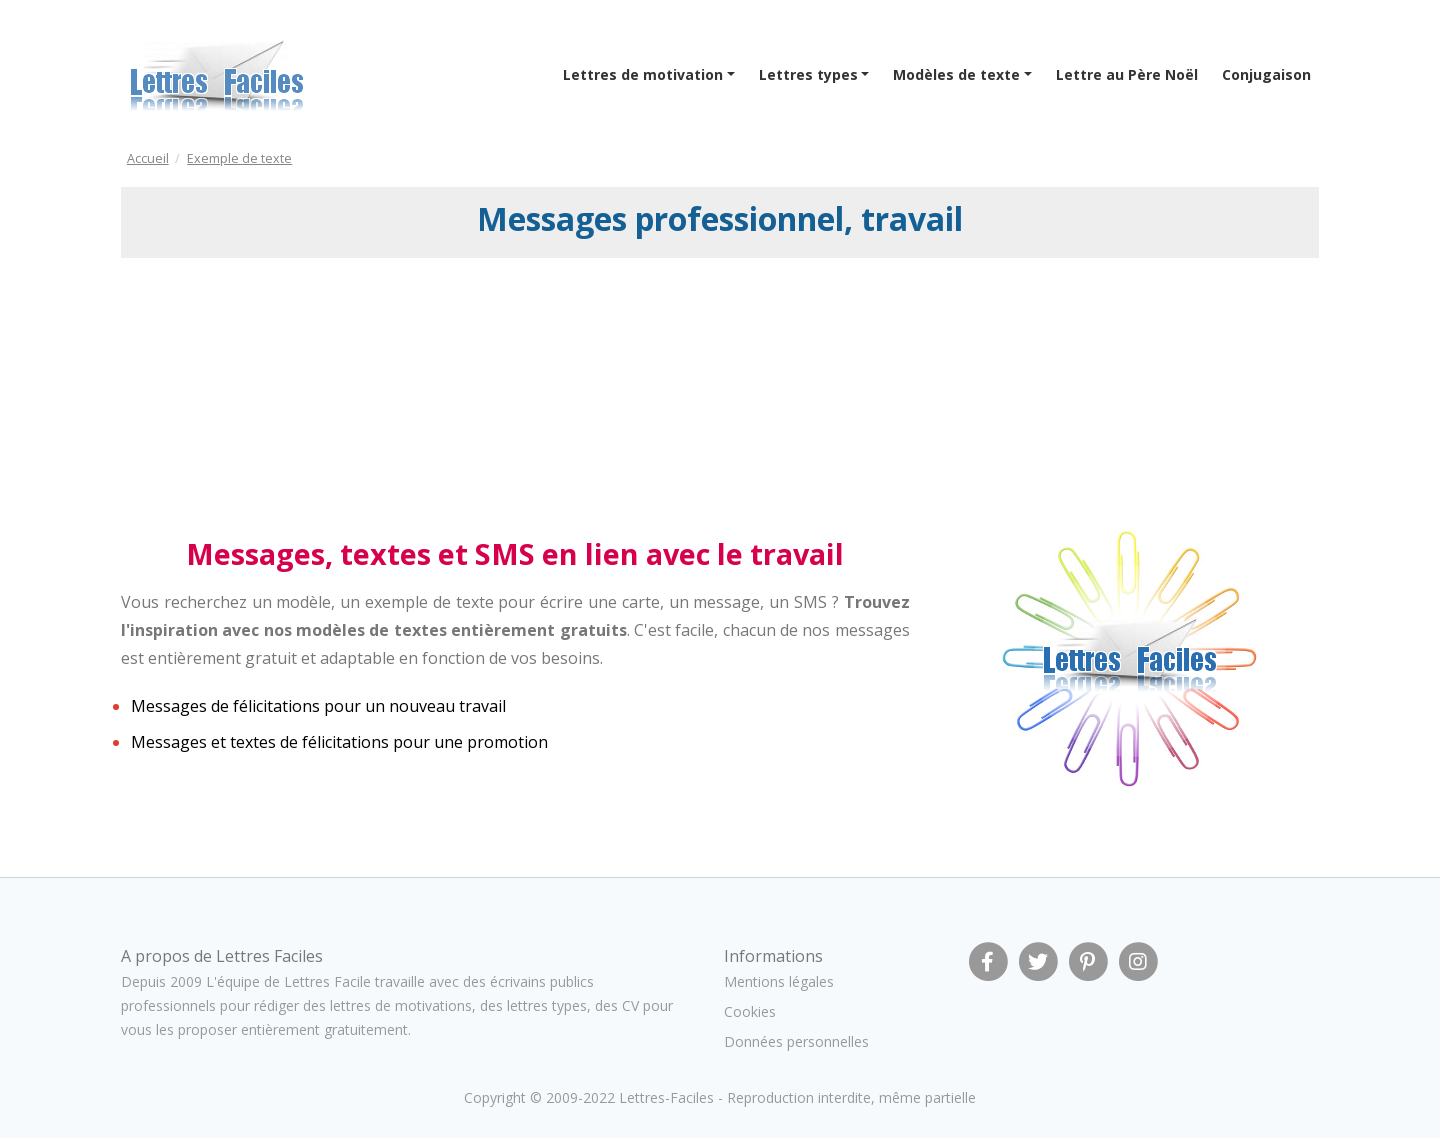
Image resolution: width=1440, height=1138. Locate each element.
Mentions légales (779, 981)
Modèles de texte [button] (956, 74)
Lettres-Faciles (666, 1097)
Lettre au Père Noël (1127, 74)
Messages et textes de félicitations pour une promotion (339, 742)
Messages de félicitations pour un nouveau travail (318, 706)
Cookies (750, 1011)
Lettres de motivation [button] (643, 74)
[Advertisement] (284, 393)
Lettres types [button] (808, 74)
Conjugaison (1266, 74)
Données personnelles (796, 1041)
